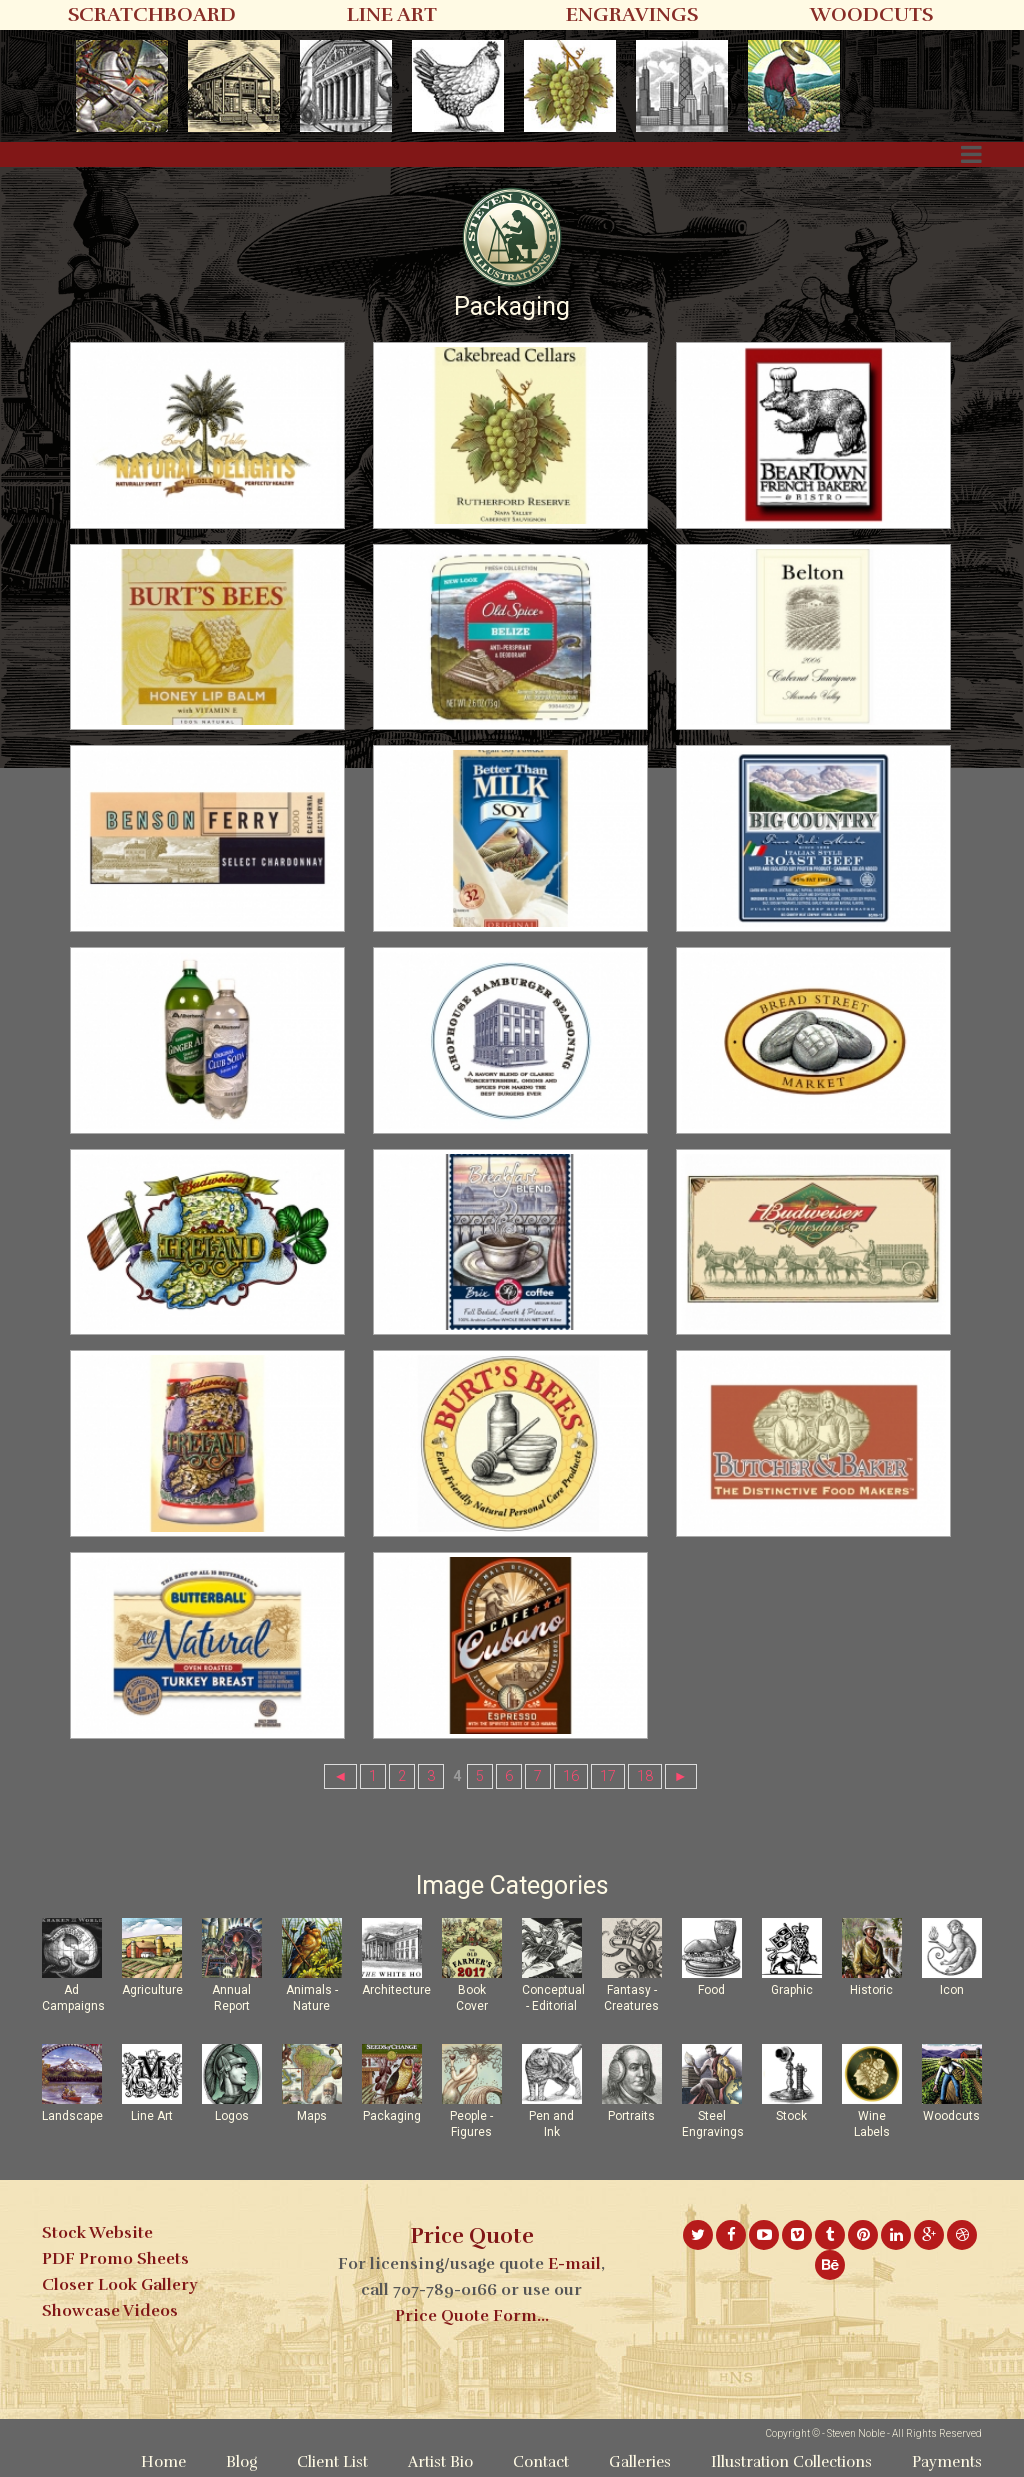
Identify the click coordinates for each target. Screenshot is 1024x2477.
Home (163, 2462)
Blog (241, 2462)
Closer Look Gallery (119, 2285)
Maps (312, 2116)
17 (608, 1776)
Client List (332, 2462)
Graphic (792, 1990)
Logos (232, 2116)
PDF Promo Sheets (115, 2259)
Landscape (72, 2116)
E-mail (574, 2264)
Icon (952, 1990)
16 (571, 1776)
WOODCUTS (871, 14)
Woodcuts (951, 2116)
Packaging (392, 2116)
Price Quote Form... (472, 2316)
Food (711, 1990)
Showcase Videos (110, 2311)
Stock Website (97, 2233)
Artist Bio (440, 2462)
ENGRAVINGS (632, 14)
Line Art (152, 2116)
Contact (541, 2462)
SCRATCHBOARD (152, 14)
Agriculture (152, 1990)
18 (645, 1776)
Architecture (396, 1990)
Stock (791, 2116)
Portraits (631, 2116)
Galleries (640, 2462)
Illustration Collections (791, 2462)
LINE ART (392, 14)
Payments (947, 2462)
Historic (871, 1990)
